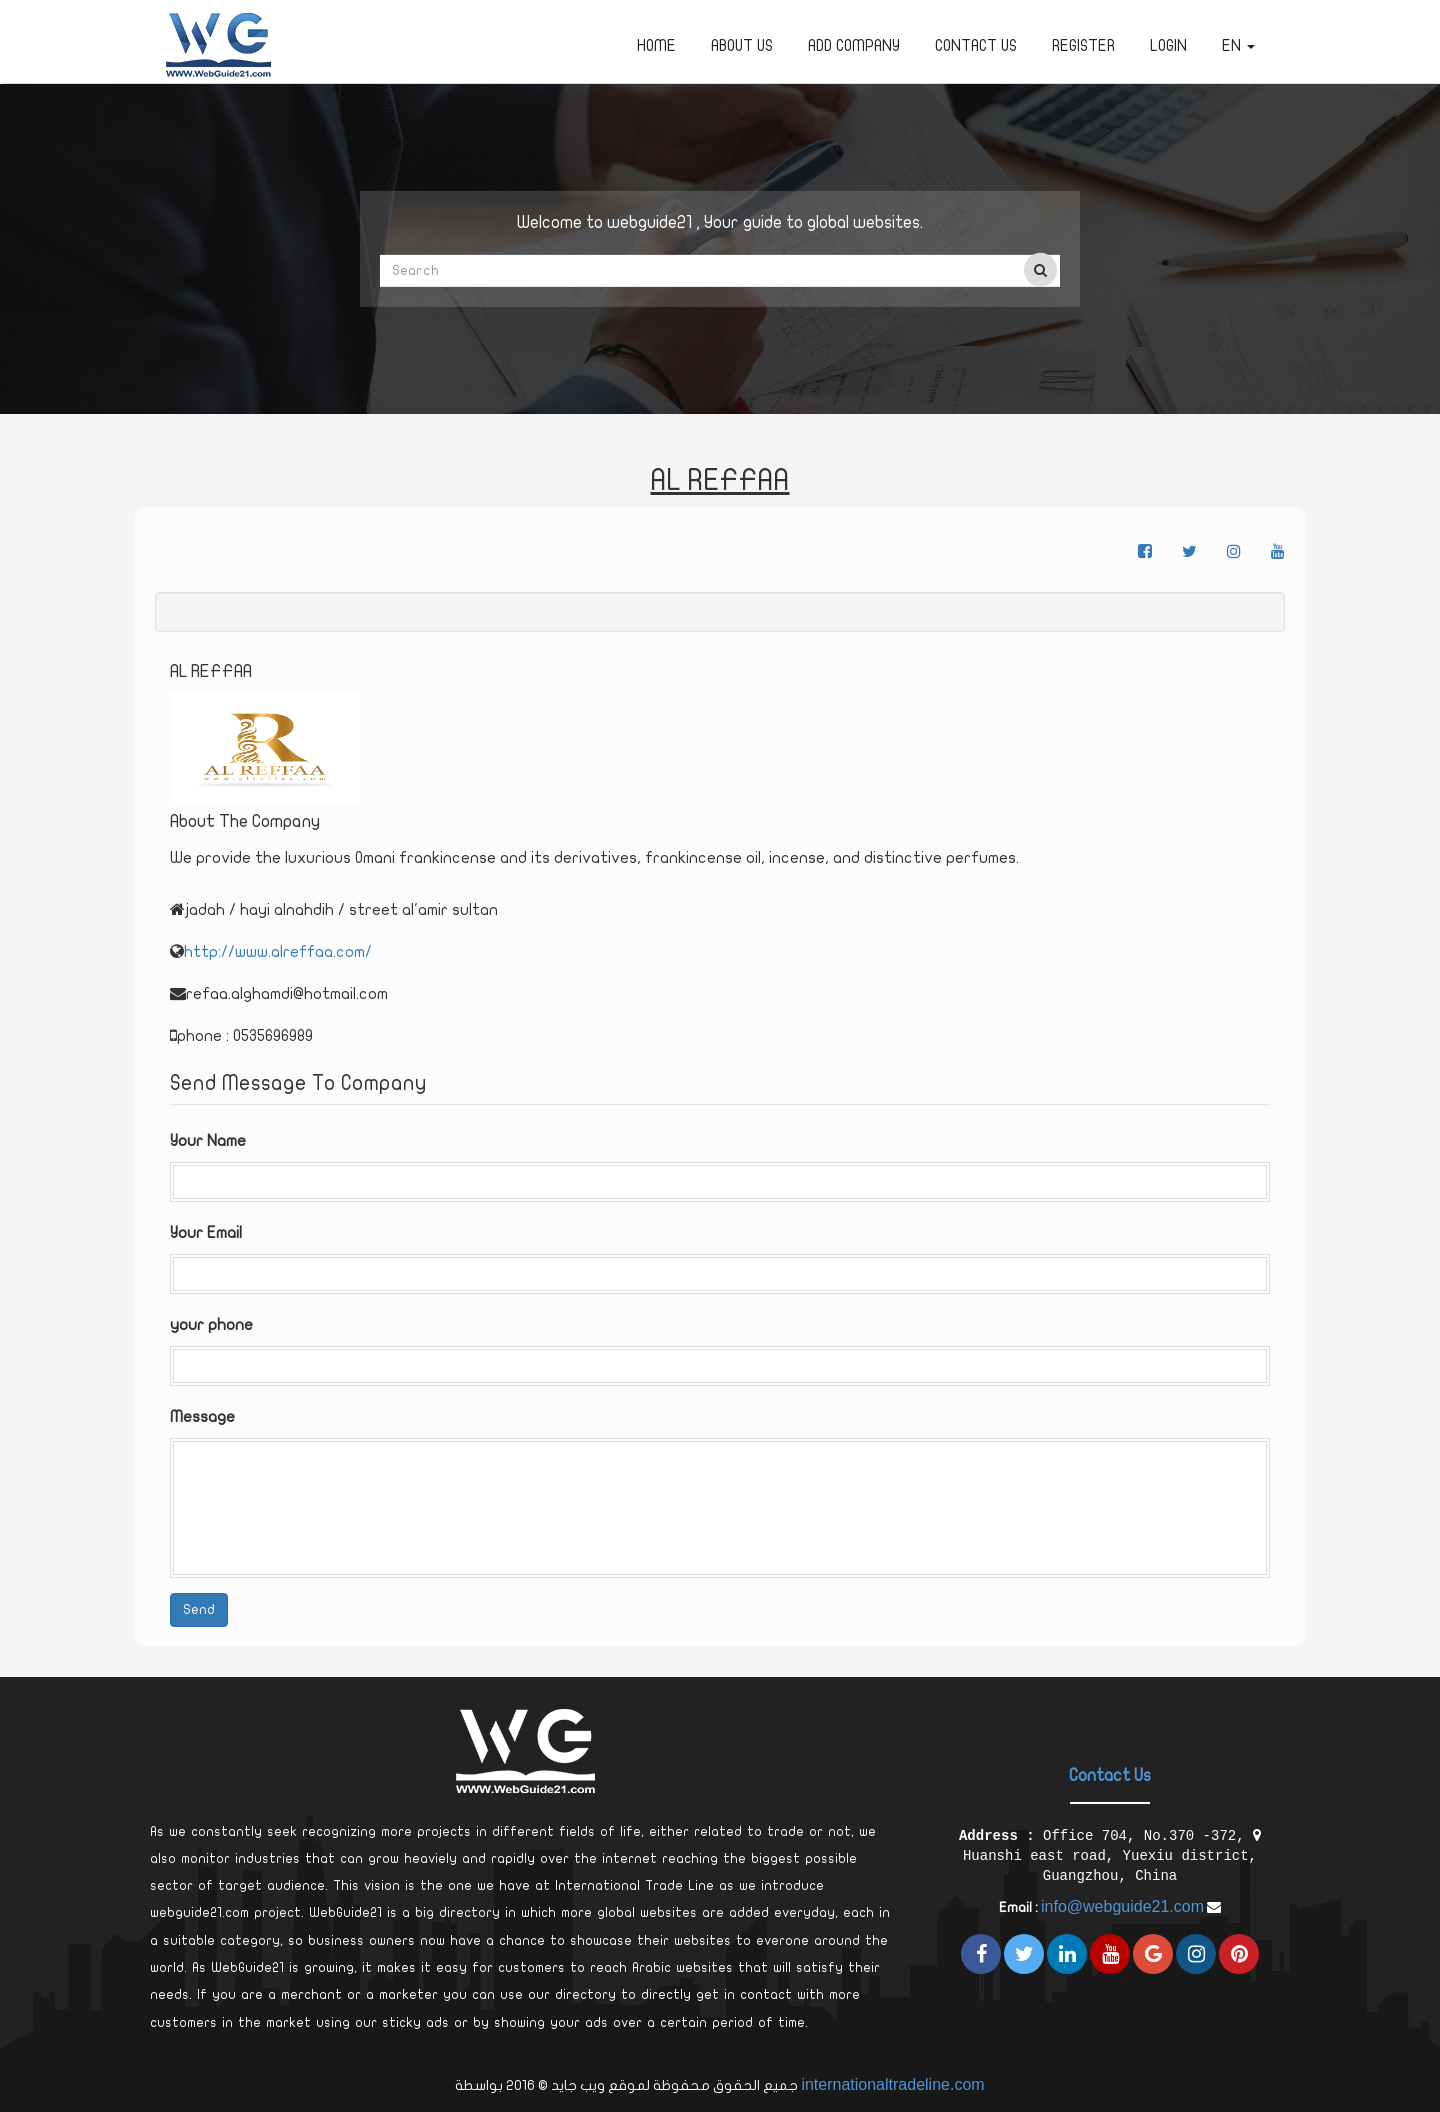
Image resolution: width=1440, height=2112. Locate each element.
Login (1168, 46)
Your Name (208, 1141)
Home (656, 46)
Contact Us (976, 46)
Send (199, 1609)
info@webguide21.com (1122, 1906)
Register (1083, 46)
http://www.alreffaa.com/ (278, 952)
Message (202, 1417)
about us (742, 46)
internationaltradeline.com (892, 2084)
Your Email (206, 1233)
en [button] (1238, 46)
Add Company (854, 46)
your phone (211, 1325)
